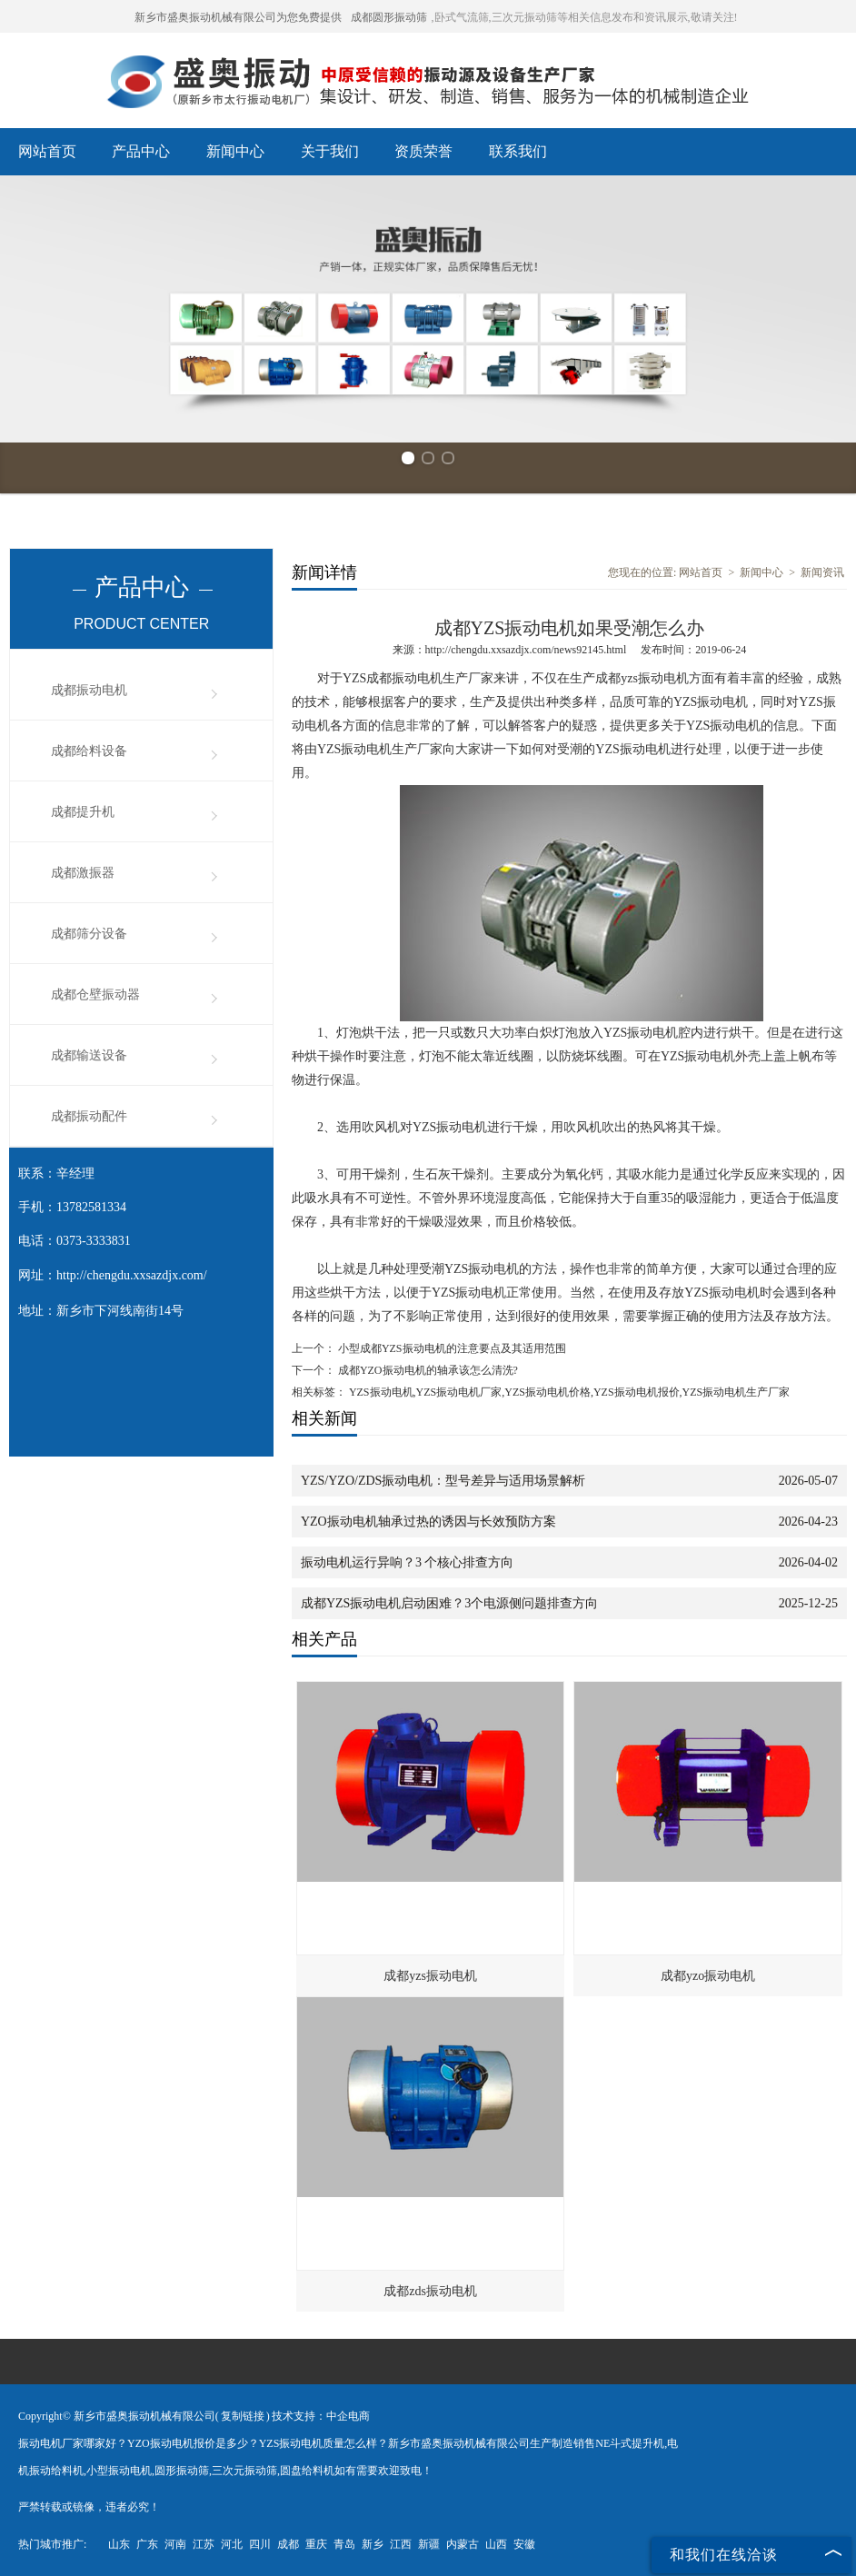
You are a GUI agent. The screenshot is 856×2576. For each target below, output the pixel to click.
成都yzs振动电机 (430, 1976)
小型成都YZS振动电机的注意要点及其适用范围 (450, 1348)
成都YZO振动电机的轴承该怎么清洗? (426, 1370)
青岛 (344, 2544)
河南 (175, 2544)
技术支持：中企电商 (321, 2416)
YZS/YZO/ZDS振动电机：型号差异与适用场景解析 (443, 1480)
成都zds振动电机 (430, 2291)
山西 (496, 2544)
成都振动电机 (89, 690)
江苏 (203, 2544)
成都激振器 (82, 873)
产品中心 (141, 151)
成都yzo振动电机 (708, 1976)
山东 (119, 2544)
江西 (401, 2544)
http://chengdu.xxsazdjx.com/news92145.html (526, 649)
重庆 (316, 2544)
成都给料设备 (89, 751)
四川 (260, 2544)
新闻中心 (235, 151)
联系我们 (518, 151)
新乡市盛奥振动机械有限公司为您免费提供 (238, 17)
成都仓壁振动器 (95, 994)
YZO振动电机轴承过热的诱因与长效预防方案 (428, 1521)
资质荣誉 (423, 151)
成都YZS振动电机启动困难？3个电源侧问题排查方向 (449, 1603)
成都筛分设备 (89, 933)
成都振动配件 (89, 1116)
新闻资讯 (822, 572)
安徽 (524, 2544)
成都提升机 (82, 812)
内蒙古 (462, 2544)
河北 (232, 2544)
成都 (288, 2544)
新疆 (429, 2544)
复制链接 (242, 2416)
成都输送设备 (89, 1055)
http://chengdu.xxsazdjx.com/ (131, 1275)
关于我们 (330, 151)
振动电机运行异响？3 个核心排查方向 (407, 1562)
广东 (147, 2544)
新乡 (372, 2544)
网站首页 (47, 151)
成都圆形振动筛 (389, 17)
